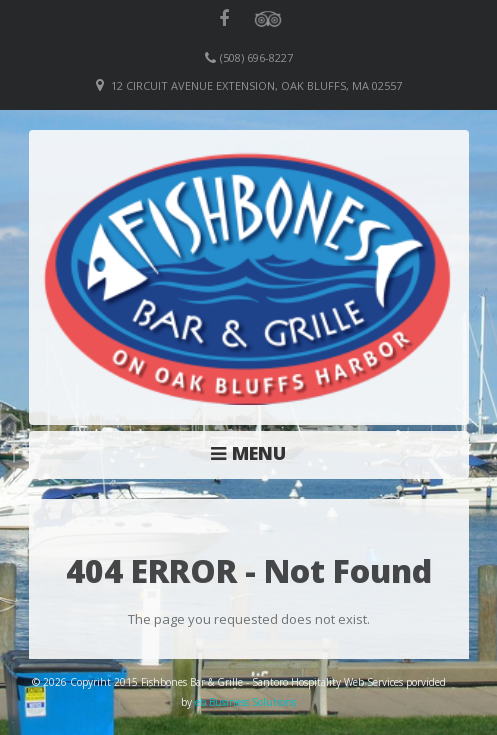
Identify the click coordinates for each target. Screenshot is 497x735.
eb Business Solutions (245, 702)
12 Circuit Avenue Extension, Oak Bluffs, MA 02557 (256, 85)
